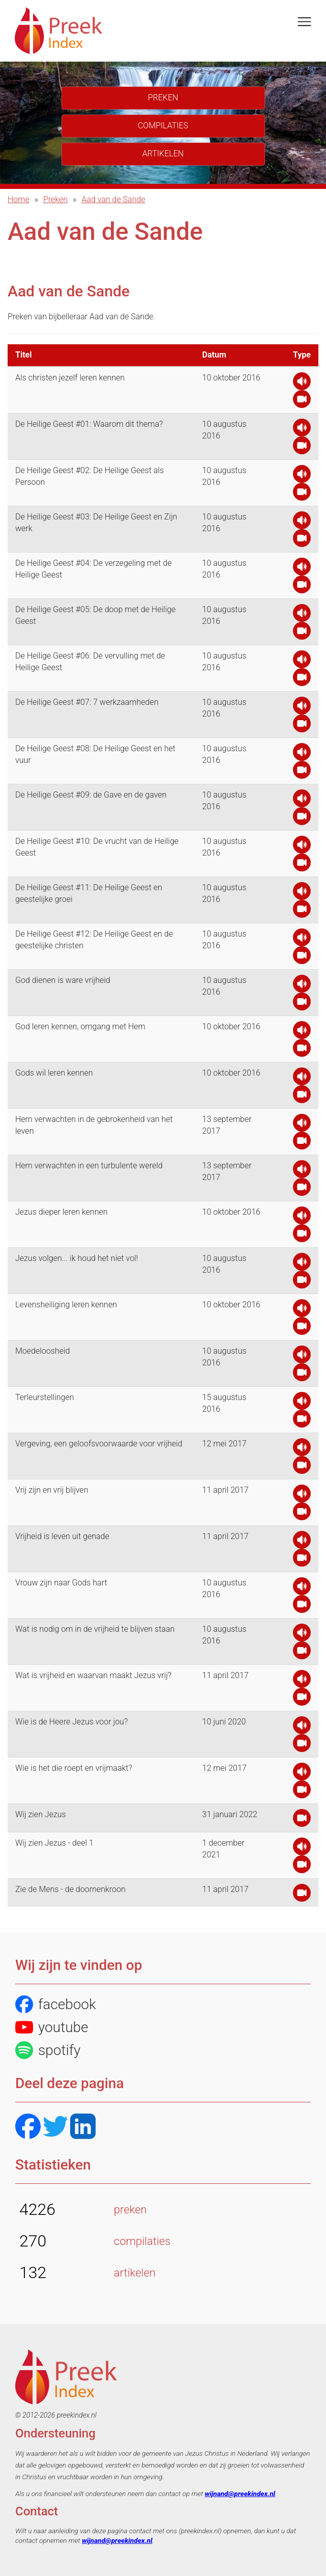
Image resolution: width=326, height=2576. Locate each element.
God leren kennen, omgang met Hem (80, 1026)
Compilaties (163, 125)
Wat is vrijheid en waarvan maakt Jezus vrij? (93, 1675)
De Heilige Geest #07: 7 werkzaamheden (87, 702)
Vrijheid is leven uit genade (62, 1536)
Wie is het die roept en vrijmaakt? (73, 1768)
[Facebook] (28, 2128)
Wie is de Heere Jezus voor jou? (71, 1722)
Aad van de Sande (113, 199)
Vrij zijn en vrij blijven (51, 1490)
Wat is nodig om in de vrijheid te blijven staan (94, 1629)
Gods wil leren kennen (54, 1073)
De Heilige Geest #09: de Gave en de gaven (90, 795)
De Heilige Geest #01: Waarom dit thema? (89, 424)
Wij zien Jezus (40, 1814)
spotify (47, 2050)
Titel (23, 355)
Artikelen (163, 153)
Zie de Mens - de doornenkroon (70, 1889)
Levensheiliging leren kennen (66, 1304)
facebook (55, 2004)
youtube (51, 2027)
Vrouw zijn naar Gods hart (61, 1582)
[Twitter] (55, 2128)
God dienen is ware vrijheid (62, 980)
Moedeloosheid (42, 1351)
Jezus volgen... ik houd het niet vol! (76, 1258)
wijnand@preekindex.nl (240, 2493)
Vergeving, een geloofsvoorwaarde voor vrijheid (98, 1443)
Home (18, 199)
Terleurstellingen (44, 1397)
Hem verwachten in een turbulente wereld (89, 1165)
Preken (55, 199)
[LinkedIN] (83, 2128)
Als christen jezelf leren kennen (70, 377)
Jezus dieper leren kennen (61, 1212)
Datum (214, 355)
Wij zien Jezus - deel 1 (54, 1843)
